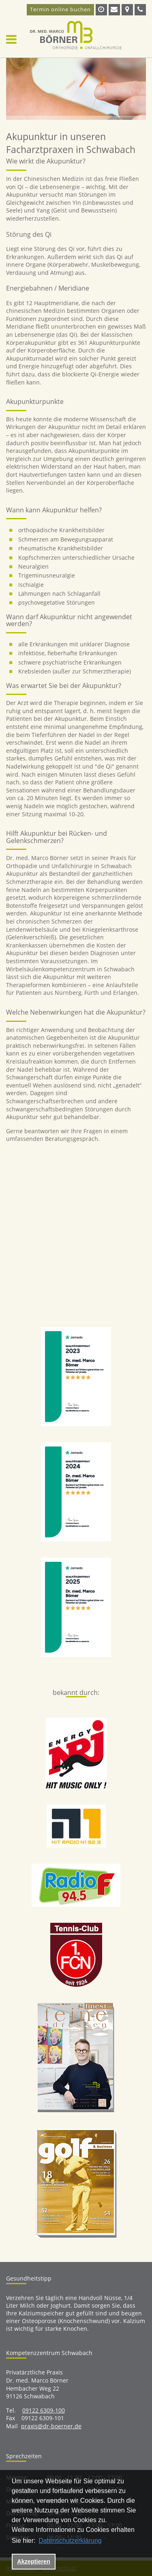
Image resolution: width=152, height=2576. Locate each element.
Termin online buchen (60, 9)
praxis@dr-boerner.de (51, 2426)
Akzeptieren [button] (33, 2561)
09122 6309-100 (43, 2410)
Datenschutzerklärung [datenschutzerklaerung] (70, 2540)
